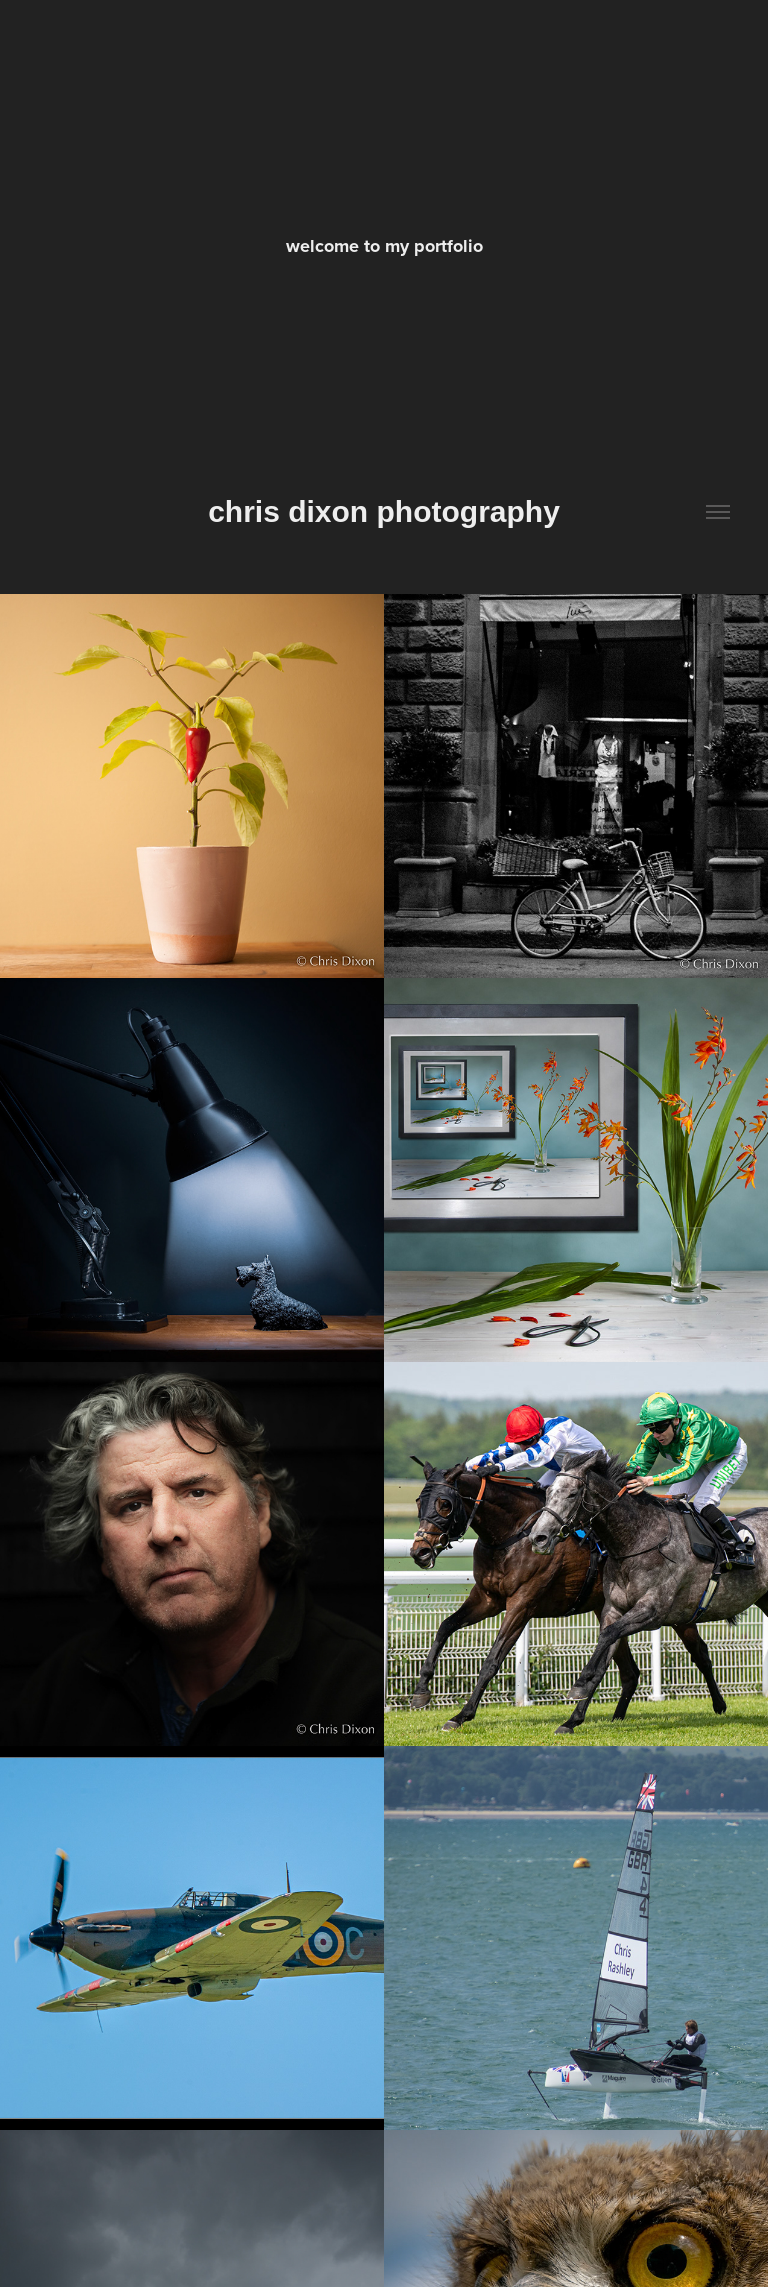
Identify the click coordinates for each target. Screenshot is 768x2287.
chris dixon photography (384, 511)
